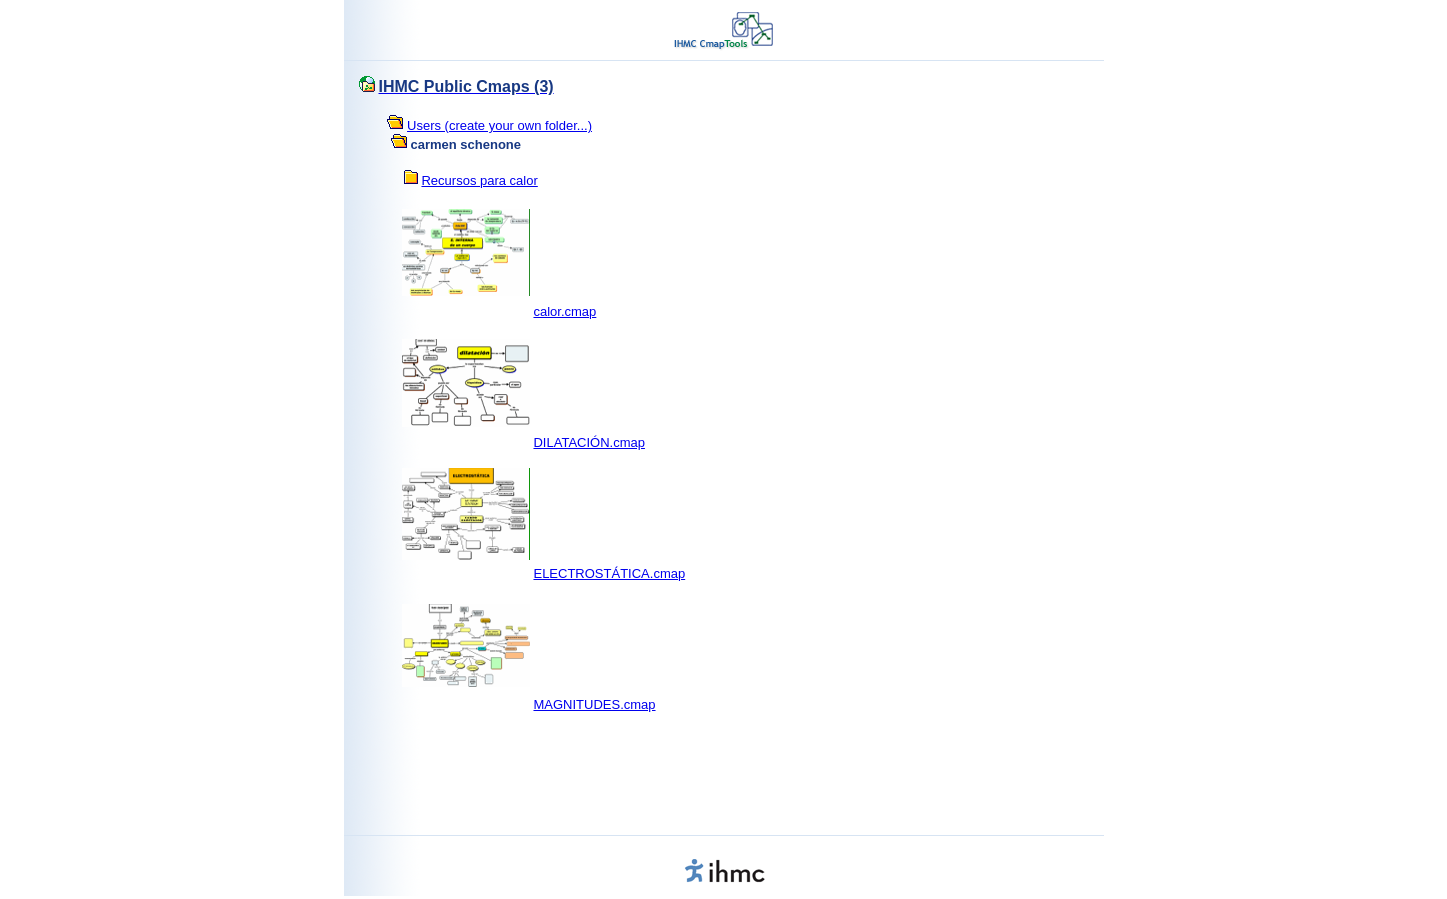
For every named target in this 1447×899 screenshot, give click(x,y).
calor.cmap (564, 311)
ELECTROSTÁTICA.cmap (609, 573)
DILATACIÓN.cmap (588, 442)
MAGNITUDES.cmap (594, 704)
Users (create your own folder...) (499, 125)
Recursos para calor (479, 180)
